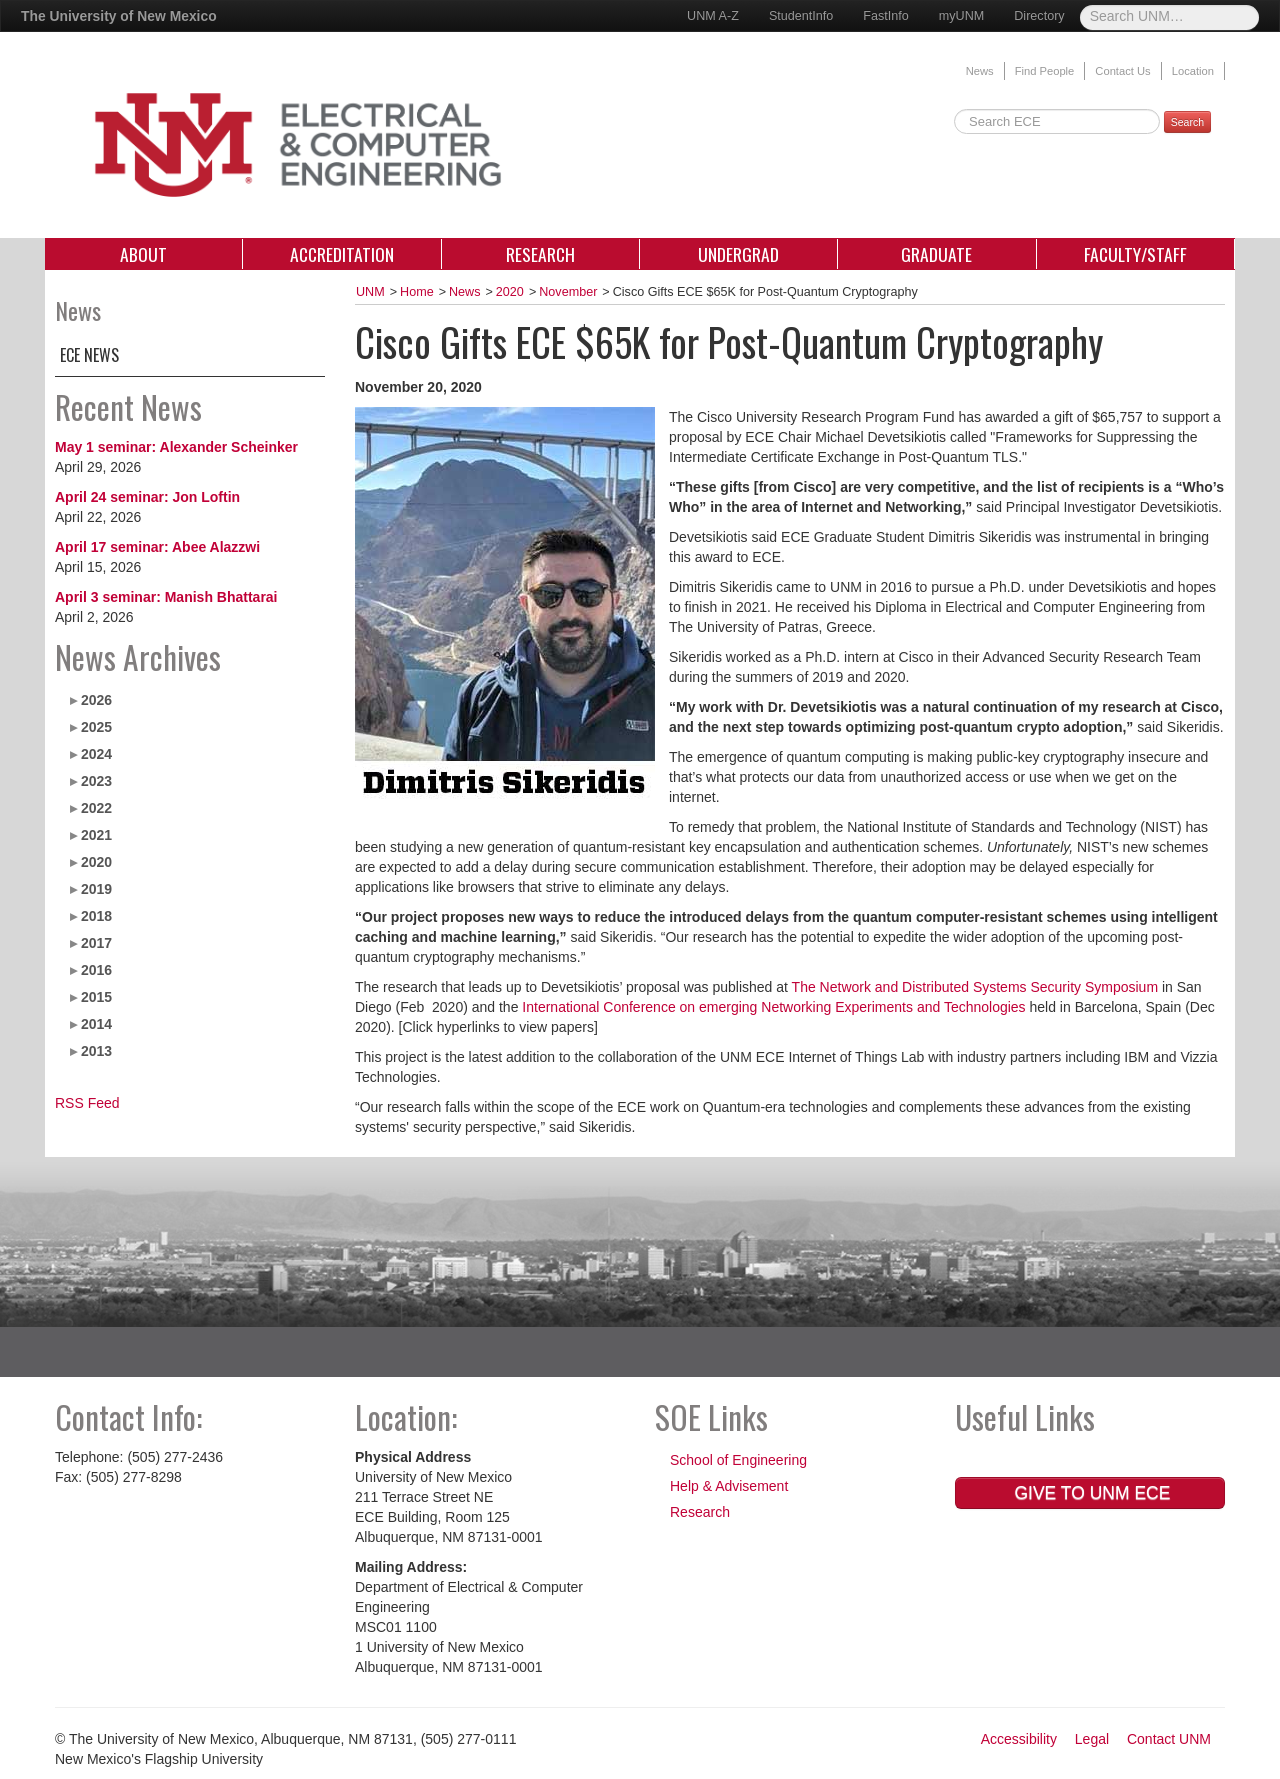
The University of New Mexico (119, 16)
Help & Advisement (729, 1486)
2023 (96, 781)
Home (417, 292)
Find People (1045, 71)
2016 (96, 970)
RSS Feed (87, 1103)
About (143, 254)
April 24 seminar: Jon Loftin (147, 497)
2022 (96, 808)
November (568, 292)
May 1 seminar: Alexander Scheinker (176, 447)
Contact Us (1122, 71)
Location (1193, 71)
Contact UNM (1169, 1739)
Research (540, 254)
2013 (96, 1051)
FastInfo (886, 16)
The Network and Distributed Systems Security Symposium (975, 987)
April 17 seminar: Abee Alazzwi (157, 547)
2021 (96, 835)
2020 (96, 862)
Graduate (936, 254)
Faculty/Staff (1135, 254)
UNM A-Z (713, 16)
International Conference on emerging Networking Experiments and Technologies (773, 1007)
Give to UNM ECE (1090, 1493)
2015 (96, 997)
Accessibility (1019, 1739)
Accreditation (342, 254)
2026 (96, 700)
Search (1187, 122)
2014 (96, 1024)
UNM (370, 292)
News (980, 71)
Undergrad (738, 254)
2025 (96, 727)
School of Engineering (738, 1460)
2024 (96, 754)
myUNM (961, 16)
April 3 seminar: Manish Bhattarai (166, 597)
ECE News (89, 355)
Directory (1039, 16)
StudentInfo (801, 16)
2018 (96, 916)
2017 (96, 943)
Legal (1092, 1739)
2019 (96, 889)
